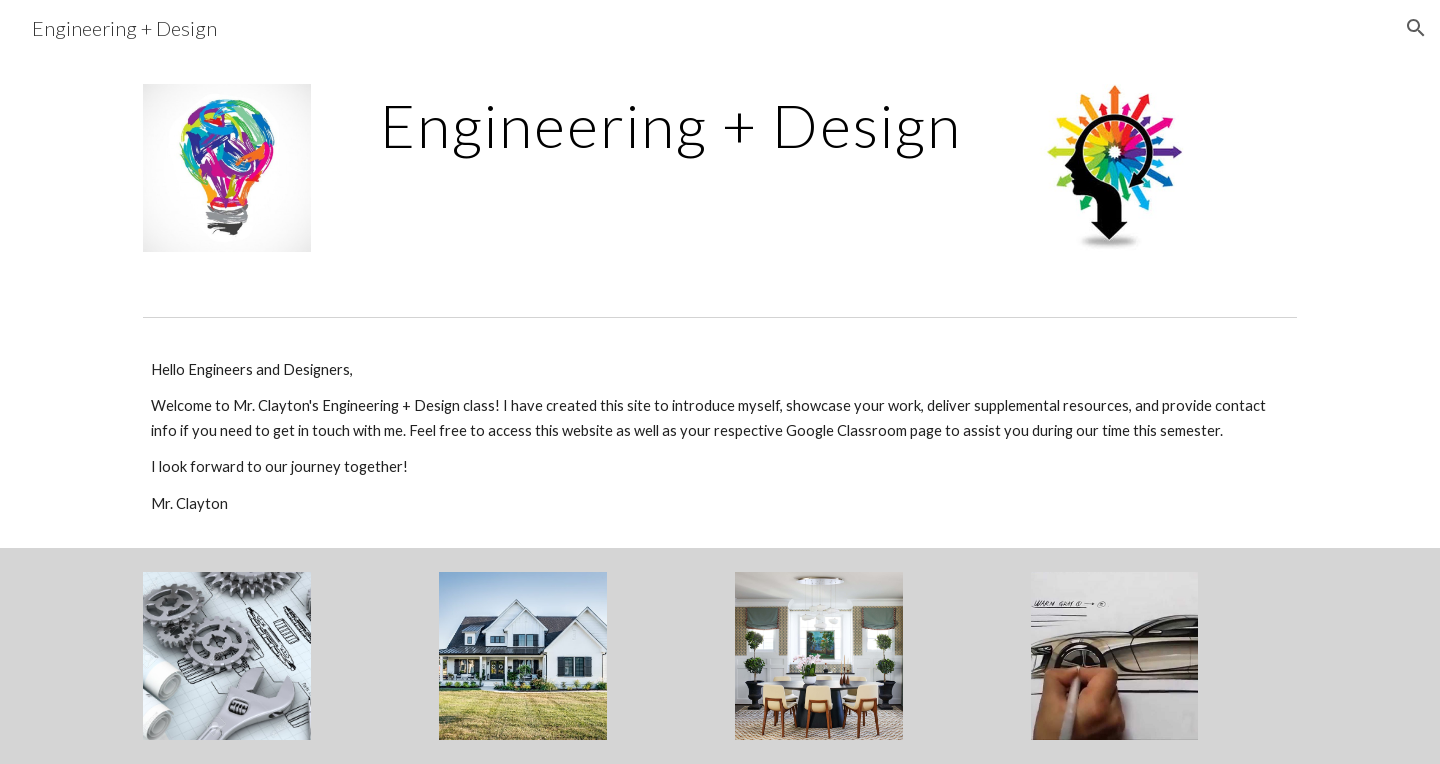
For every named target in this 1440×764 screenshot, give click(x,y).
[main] (670, 125)
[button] (1416, 28)
